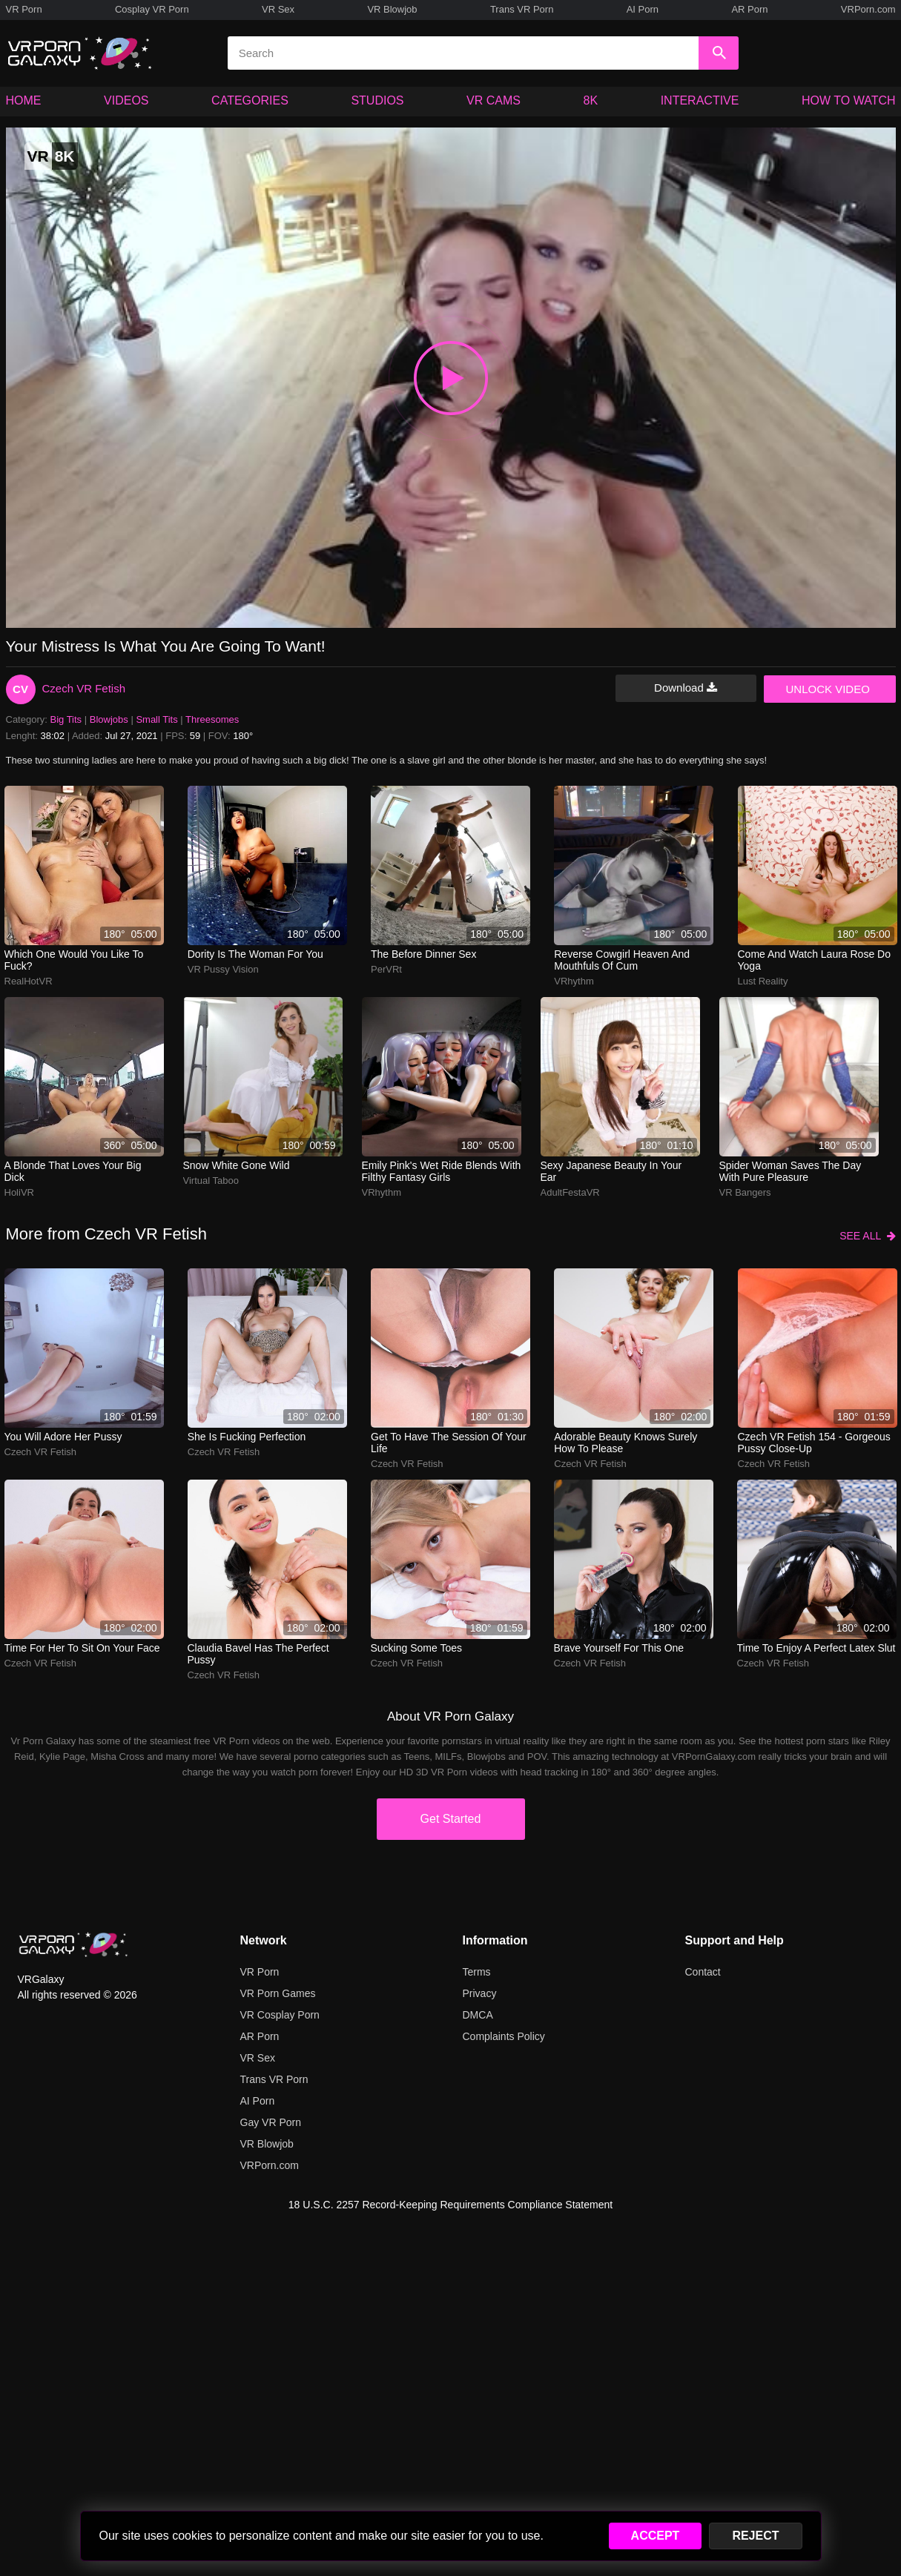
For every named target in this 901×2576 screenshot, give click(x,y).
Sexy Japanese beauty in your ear (611, 1171)
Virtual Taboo (211, 1180)
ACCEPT (655, 2535)
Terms (477, 1972)
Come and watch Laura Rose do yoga (814, 960)
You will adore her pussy (63, 1437)
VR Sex (278, 9)
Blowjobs (109, 719)
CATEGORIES (249, 100)
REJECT (755, 2535)
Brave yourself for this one (619, 1648)
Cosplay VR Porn (152, 9)
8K (591, 100)
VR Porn (24, 9)
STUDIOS (377, 100)
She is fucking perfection (247, 1437)
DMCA (478, 2015)
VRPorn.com (868, 9)
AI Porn (643, 9)
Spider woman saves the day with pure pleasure (790, 1171)
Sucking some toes (416, 1648)
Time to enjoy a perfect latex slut (816, 1648)
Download (685, 687)
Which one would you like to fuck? (74, 960)
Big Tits (66, 719)
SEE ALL (867, 1236)
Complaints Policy (504, 2036)
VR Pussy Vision (223, 969)
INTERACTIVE (700, 100)
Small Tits (156, 719)
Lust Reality (763, 981)
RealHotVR (28, 981)
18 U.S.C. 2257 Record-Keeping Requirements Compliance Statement (450, 2205)
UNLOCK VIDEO (828, 689)
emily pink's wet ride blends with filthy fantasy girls (441, 1171)
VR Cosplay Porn (280, 2015)
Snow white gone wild (236, 1165)
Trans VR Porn (522, 9)
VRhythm (573, 981)
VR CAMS (493, 100)
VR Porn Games (278, 1993)
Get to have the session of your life (449, 1442)
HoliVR (19, 1192)
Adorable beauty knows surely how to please (625, 1442)
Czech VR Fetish (84, 688)
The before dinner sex (423, 954)
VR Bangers (745, 1192)
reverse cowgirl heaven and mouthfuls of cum (622, 960)
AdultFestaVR (570, 1192)
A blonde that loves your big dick (73, 1171)
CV (20, 689)
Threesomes (212, 719)
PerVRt (386, 969)
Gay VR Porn (270, 2122)
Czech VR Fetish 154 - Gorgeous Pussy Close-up (814, 1442)
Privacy (480, 1993)
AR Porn (749, 9)
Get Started (450, 1818)
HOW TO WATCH (849, 100)
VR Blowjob (392, 9)
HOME (24, 100)
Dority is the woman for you (255, 954)
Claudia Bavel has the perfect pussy (258, 1654)
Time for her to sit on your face (82, 1648)
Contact (703, 1972)
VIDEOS (126, 100)
